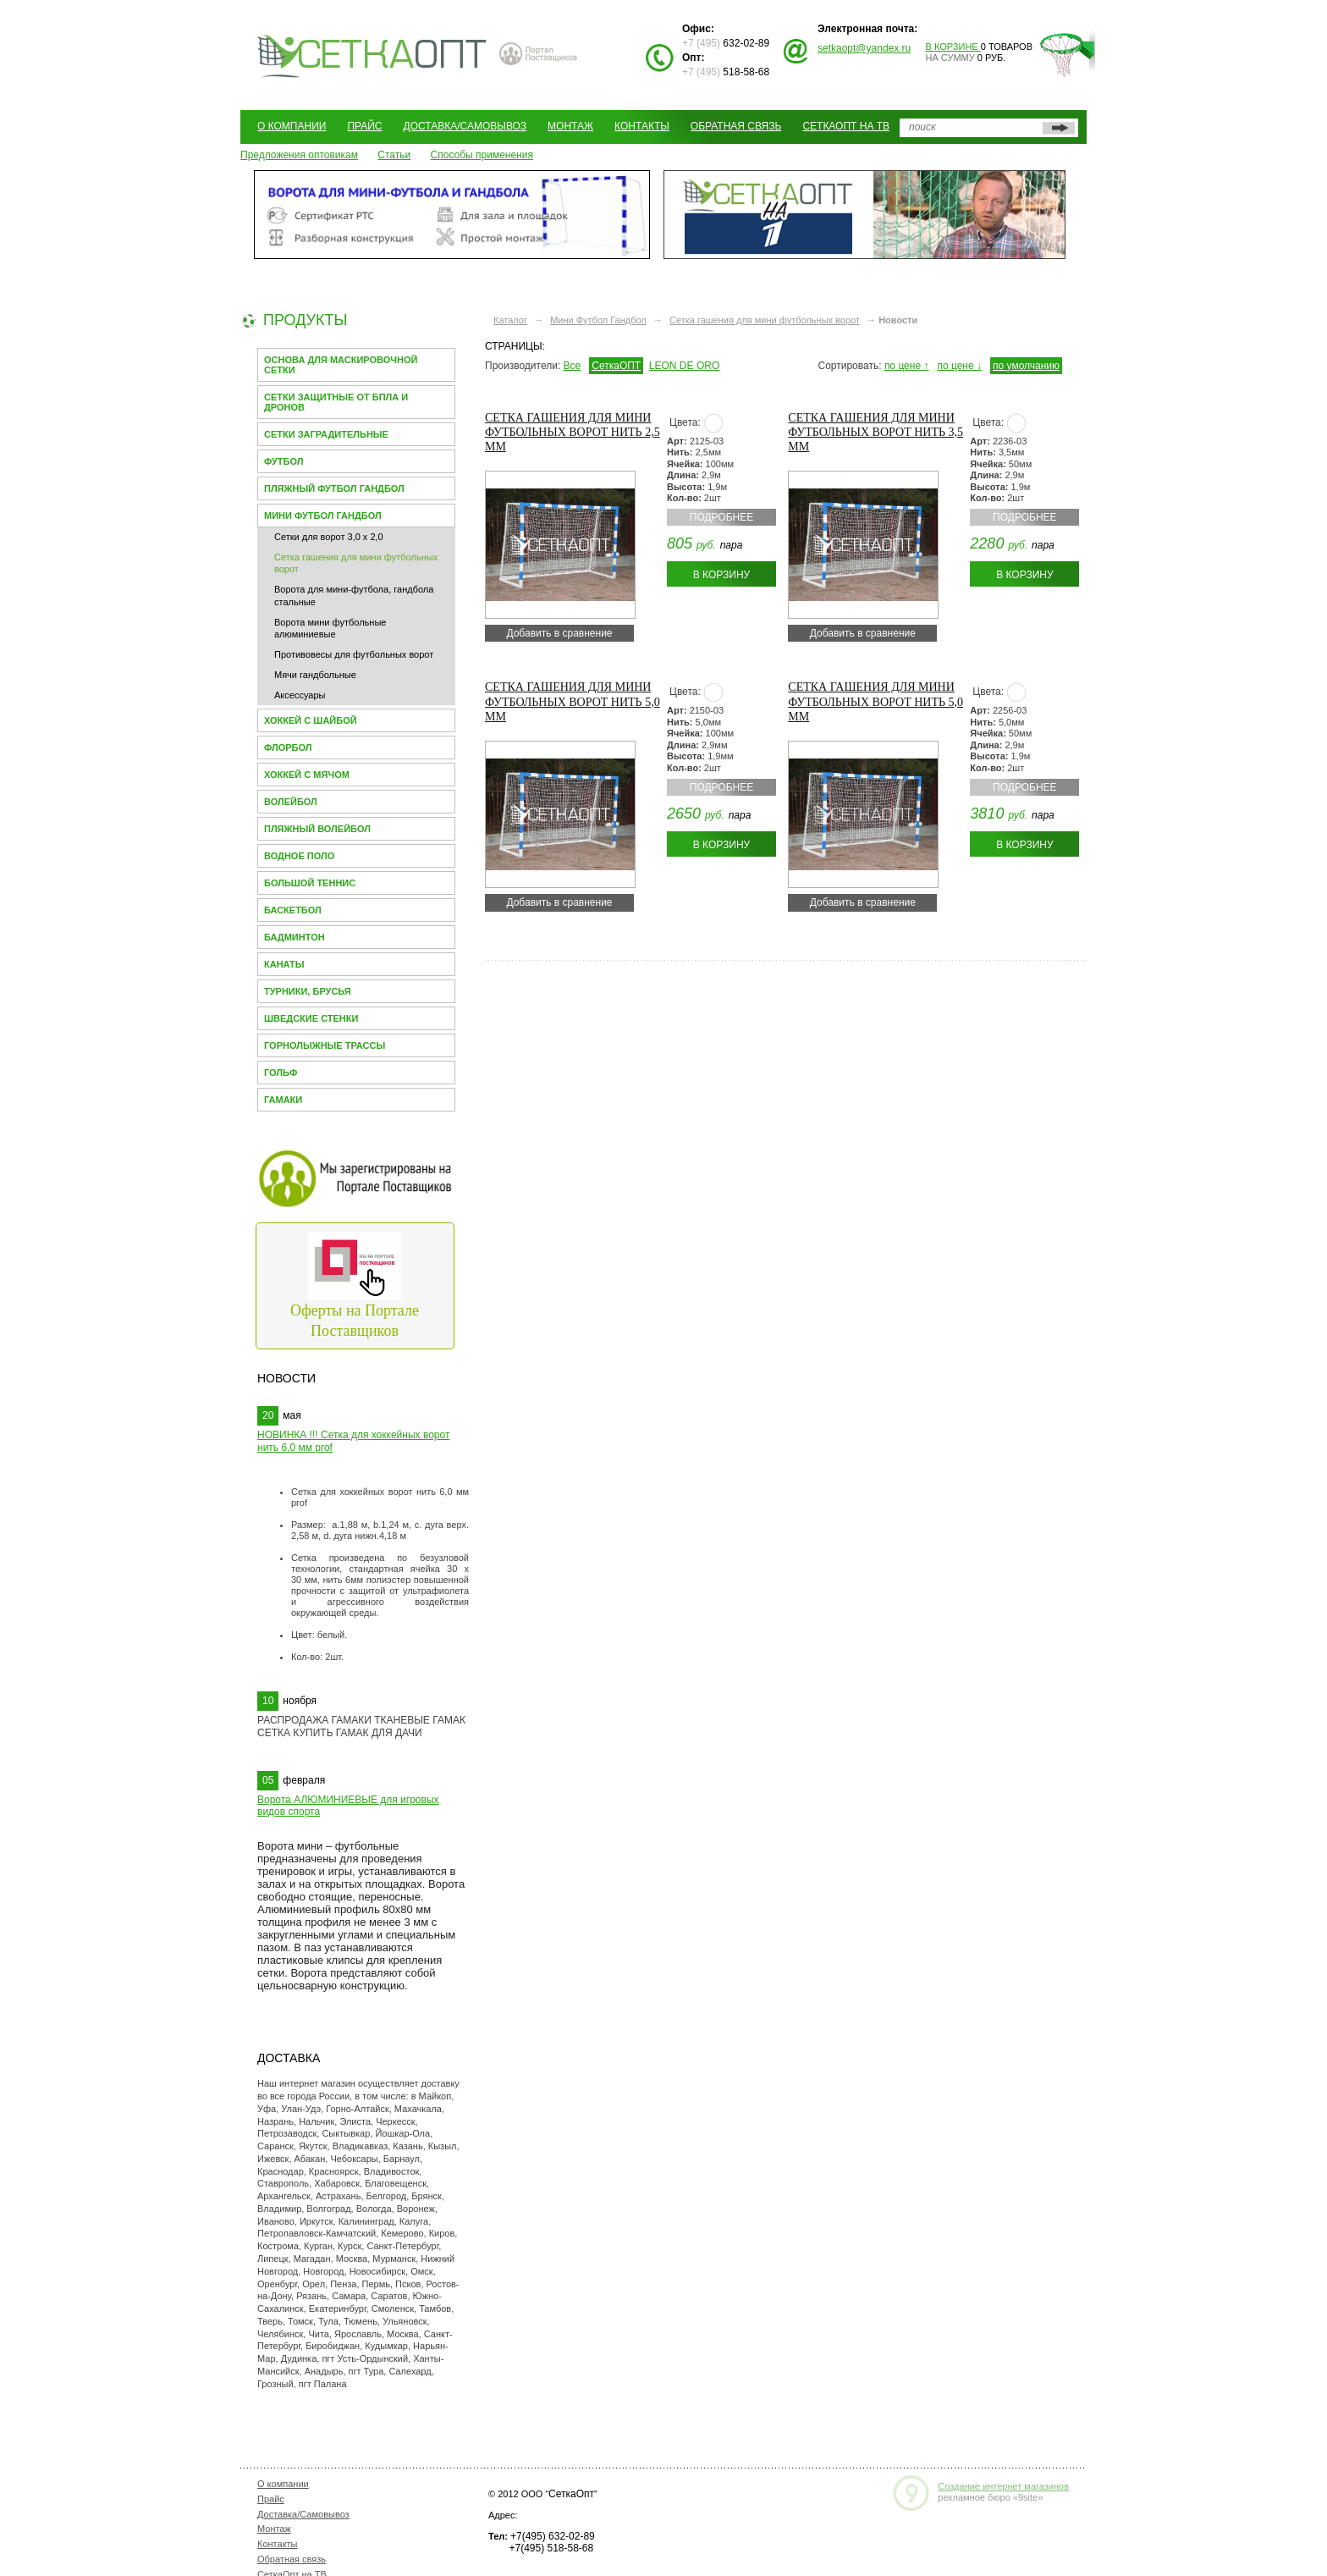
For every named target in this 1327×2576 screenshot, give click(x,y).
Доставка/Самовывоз (465, 126)
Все (572, 366)
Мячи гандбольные (315, 675)
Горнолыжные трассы (324, 1045)
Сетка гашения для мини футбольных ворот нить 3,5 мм (875, 432)
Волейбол (290, 802)
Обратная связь (736, 126)
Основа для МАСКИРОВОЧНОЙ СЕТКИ (340, 365)
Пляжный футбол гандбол (334, 488)
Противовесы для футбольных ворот (353, 654)
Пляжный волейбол (317, 829)
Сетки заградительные (326, 434)
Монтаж (570, 126)
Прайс (364, 126)
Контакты (641, 126)
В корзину (721, 575)
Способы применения (482, 155)
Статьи (393, 155)
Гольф (280, 1072)
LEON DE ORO (684, 366)
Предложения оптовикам (299, 155)
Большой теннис (309, 883)
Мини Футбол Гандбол (323, 515)
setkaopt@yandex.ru (864, 48)
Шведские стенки (311, 1018)
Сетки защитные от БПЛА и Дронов (336, 402)
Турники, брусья (307, 991)
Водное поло (299, 856)
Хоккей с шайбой (310, 720)
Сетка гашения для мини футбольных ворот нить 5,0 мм (572, 701)
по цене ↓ (959, 366)
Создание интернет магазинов (1003, 2486)
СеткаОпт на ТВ (845, 126)
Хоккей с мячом (307, 774)
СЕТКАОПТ (371, 54)
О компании (291, 126)
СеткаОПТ (616, 366)
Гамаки (283, 1100)
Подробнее (721, 517)
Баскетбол (293, 910)
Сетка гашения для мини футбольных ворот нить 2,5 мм (572, 432)
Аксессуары (299, 695)
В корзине (953, 46)
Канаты (284, 964)
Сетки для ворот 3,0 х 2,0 (328, 537)
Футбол (283, 461)
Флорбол (288, 747)
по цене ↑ (906, 366)
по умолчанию (1026, 366)
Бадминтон (294, 937)
